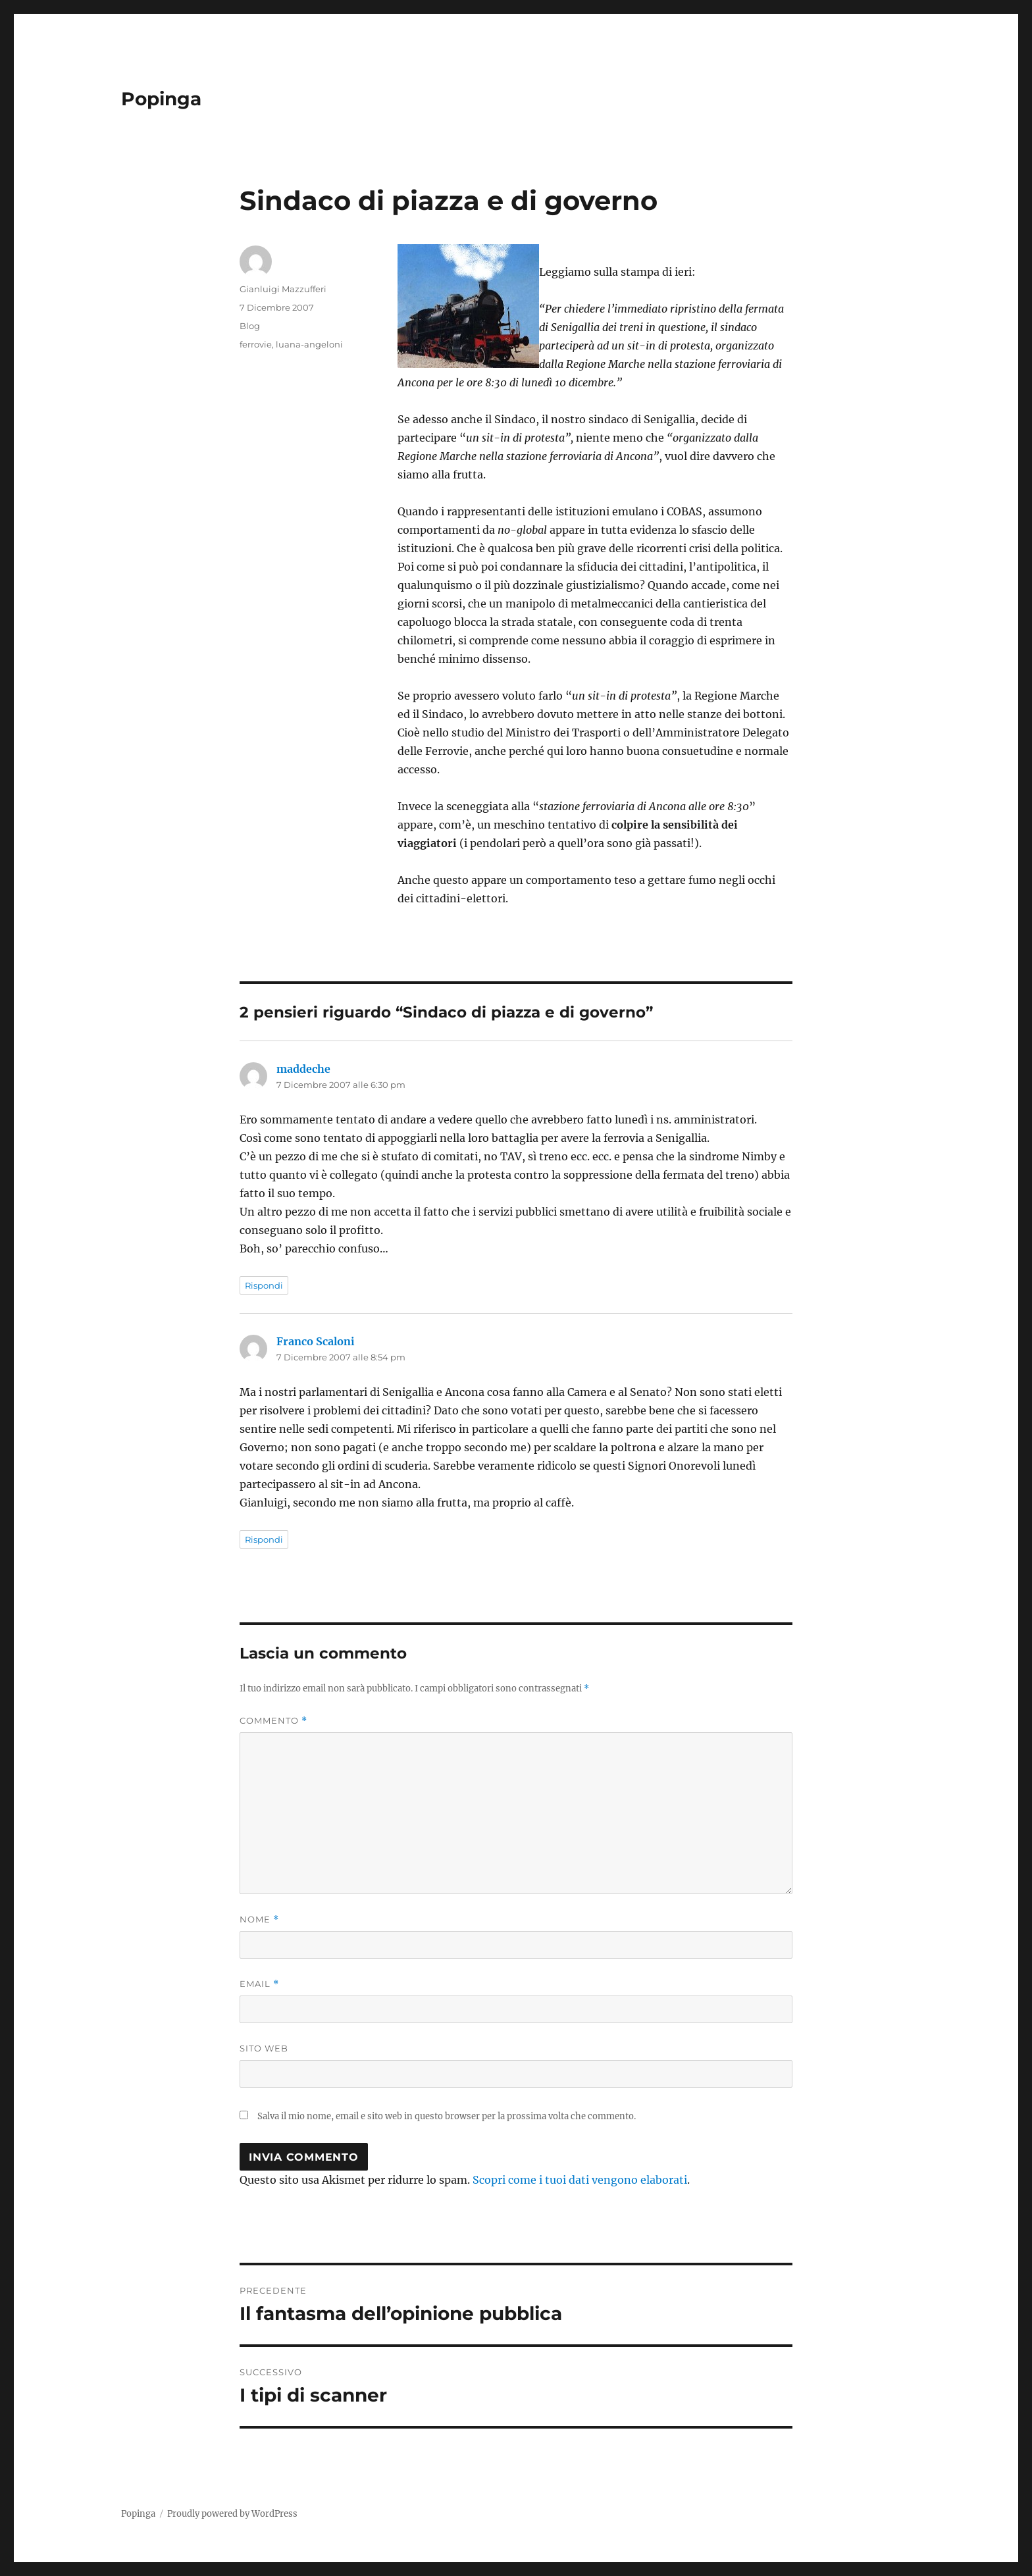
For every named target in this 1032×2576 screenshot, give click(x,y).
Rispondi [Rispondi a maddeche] (264, 1285)
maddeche (303, 1068)
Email (259, 1984)
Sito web (264, 2048)
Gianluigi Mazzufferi (283, 289)
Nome (259, 1919)
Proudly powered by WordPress (232, 2513)
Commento (273, 1720)
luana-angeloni (309, 344)
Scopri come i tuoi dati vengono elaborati (580, 2179)
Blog (250, 326)
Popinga (161, 99)
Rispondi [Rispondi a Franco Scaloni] (264, 1539)
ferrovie (256, 344)
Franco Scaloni (315, 1341)
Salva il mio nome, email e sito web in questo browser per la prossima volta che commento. (446, 2116)
